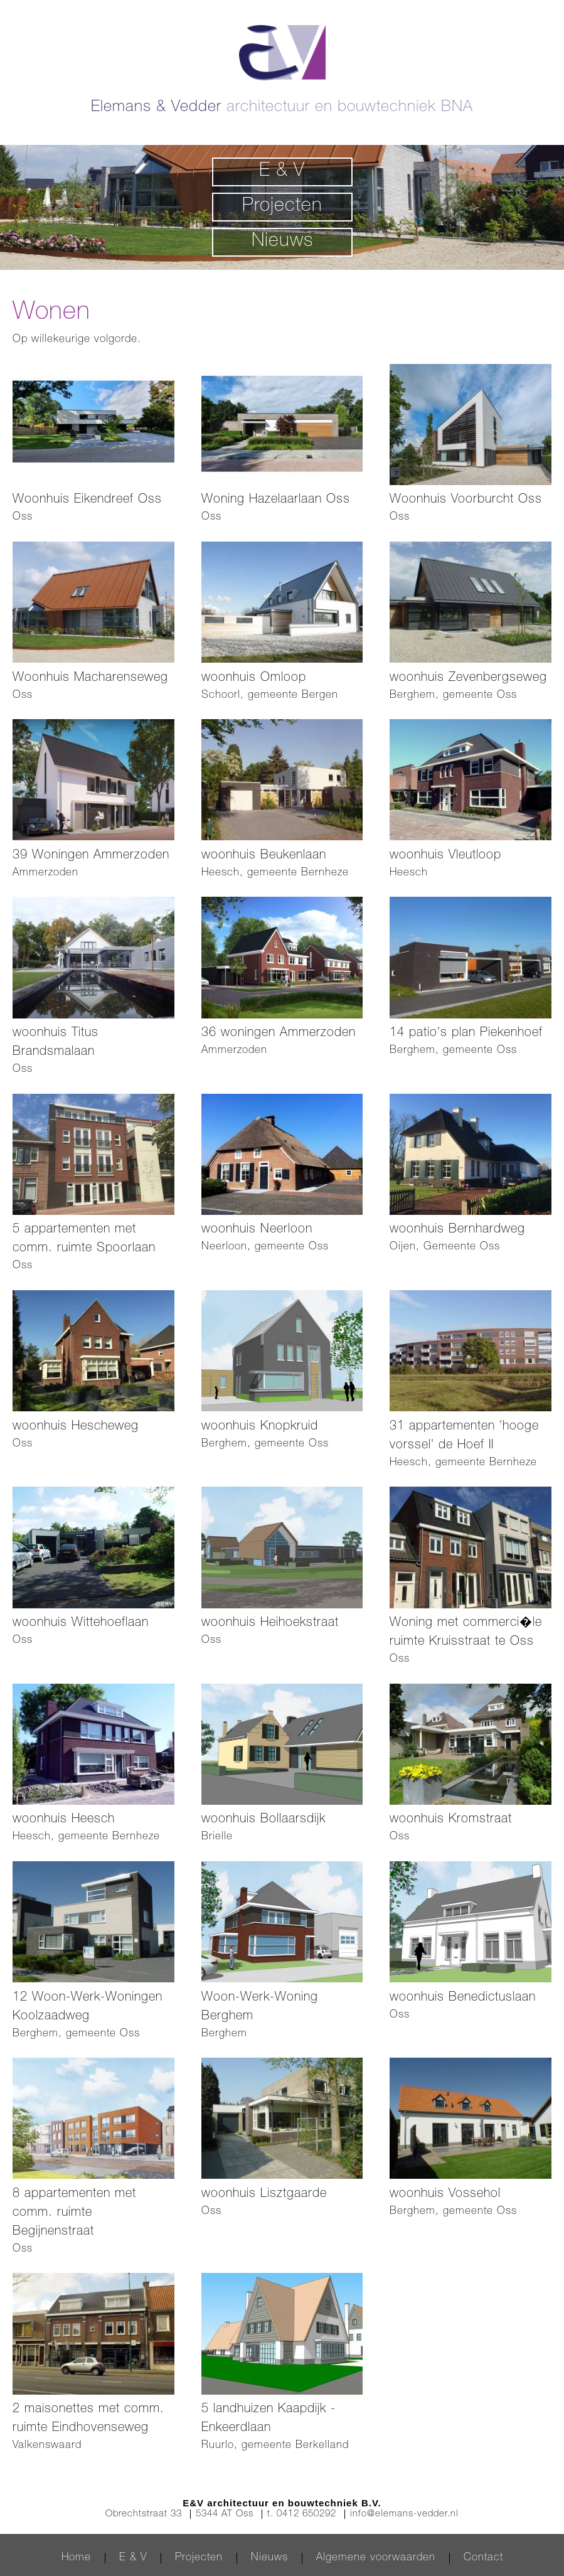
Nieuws (282, 242)
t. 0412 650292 (301, 2514)
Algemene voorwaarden (375, 2558)
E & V (282, 172)
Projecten (282, 207)
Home (76, 2558)
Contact (483, 2558)
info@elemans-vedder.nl (404, 2514)
